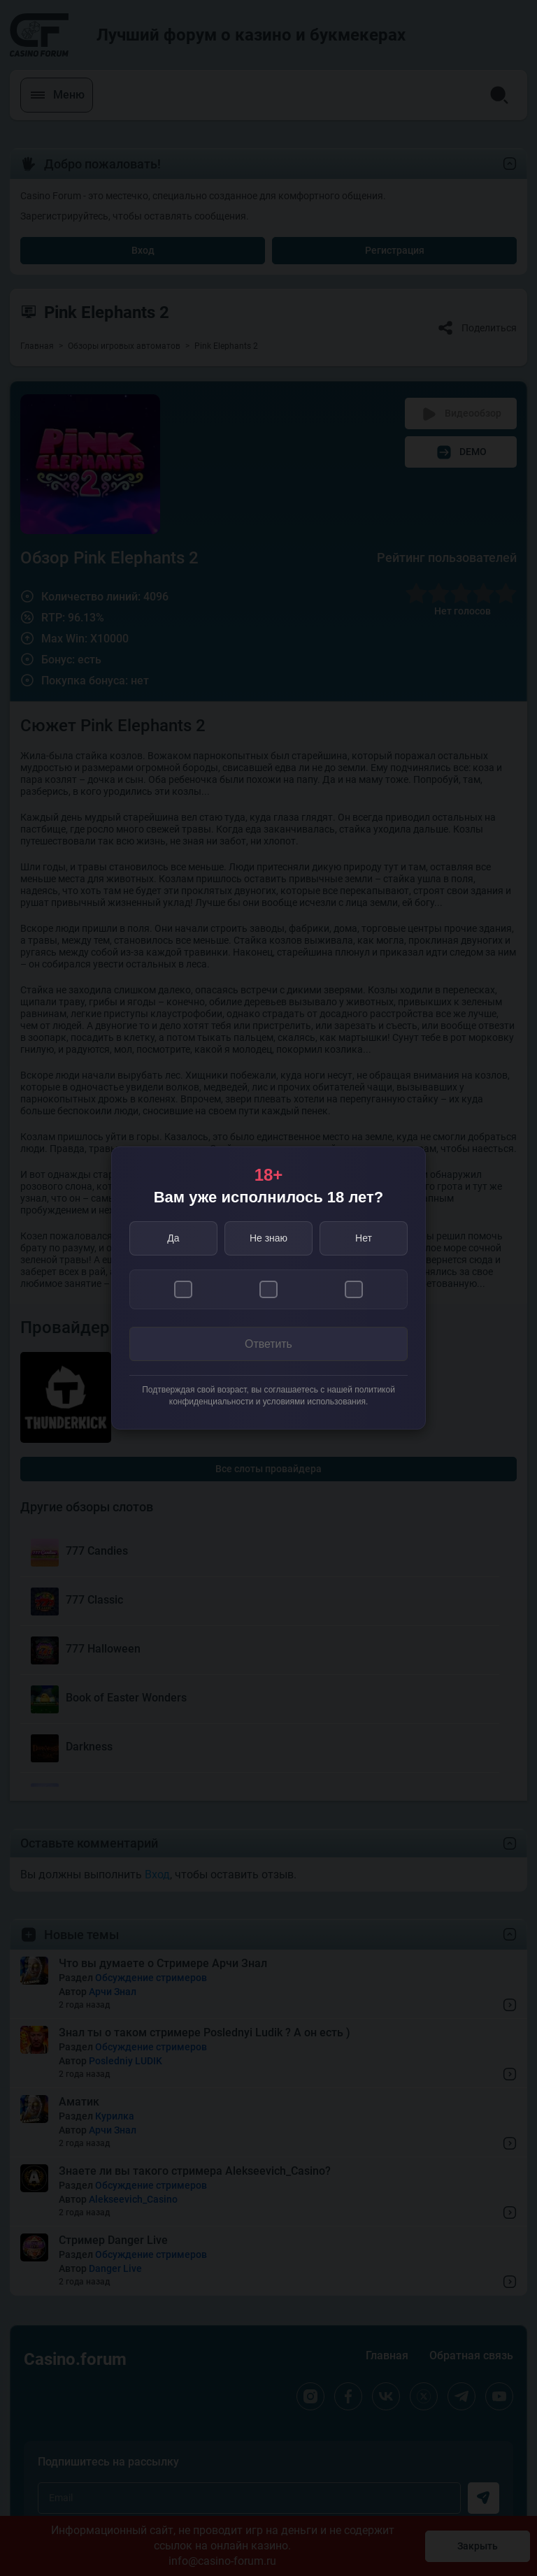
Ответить (268, 1344)
